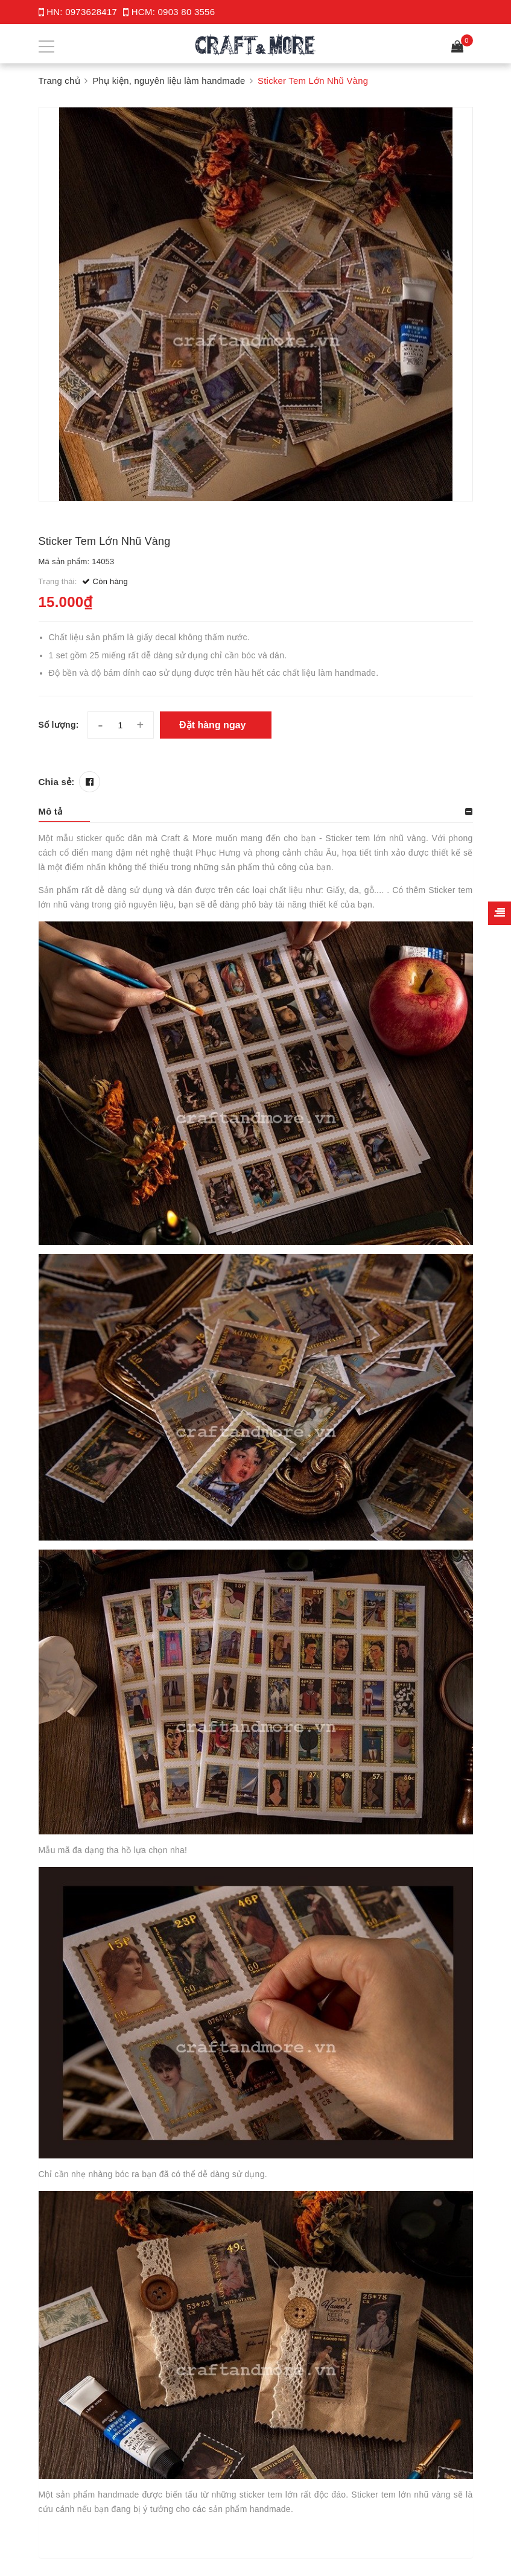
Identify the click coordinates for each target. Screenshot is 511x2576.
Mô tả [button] (51, 811)
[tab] (256, 811)
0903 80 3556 (186, 12)
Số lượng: (59, 725)
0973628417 (91, 12)
